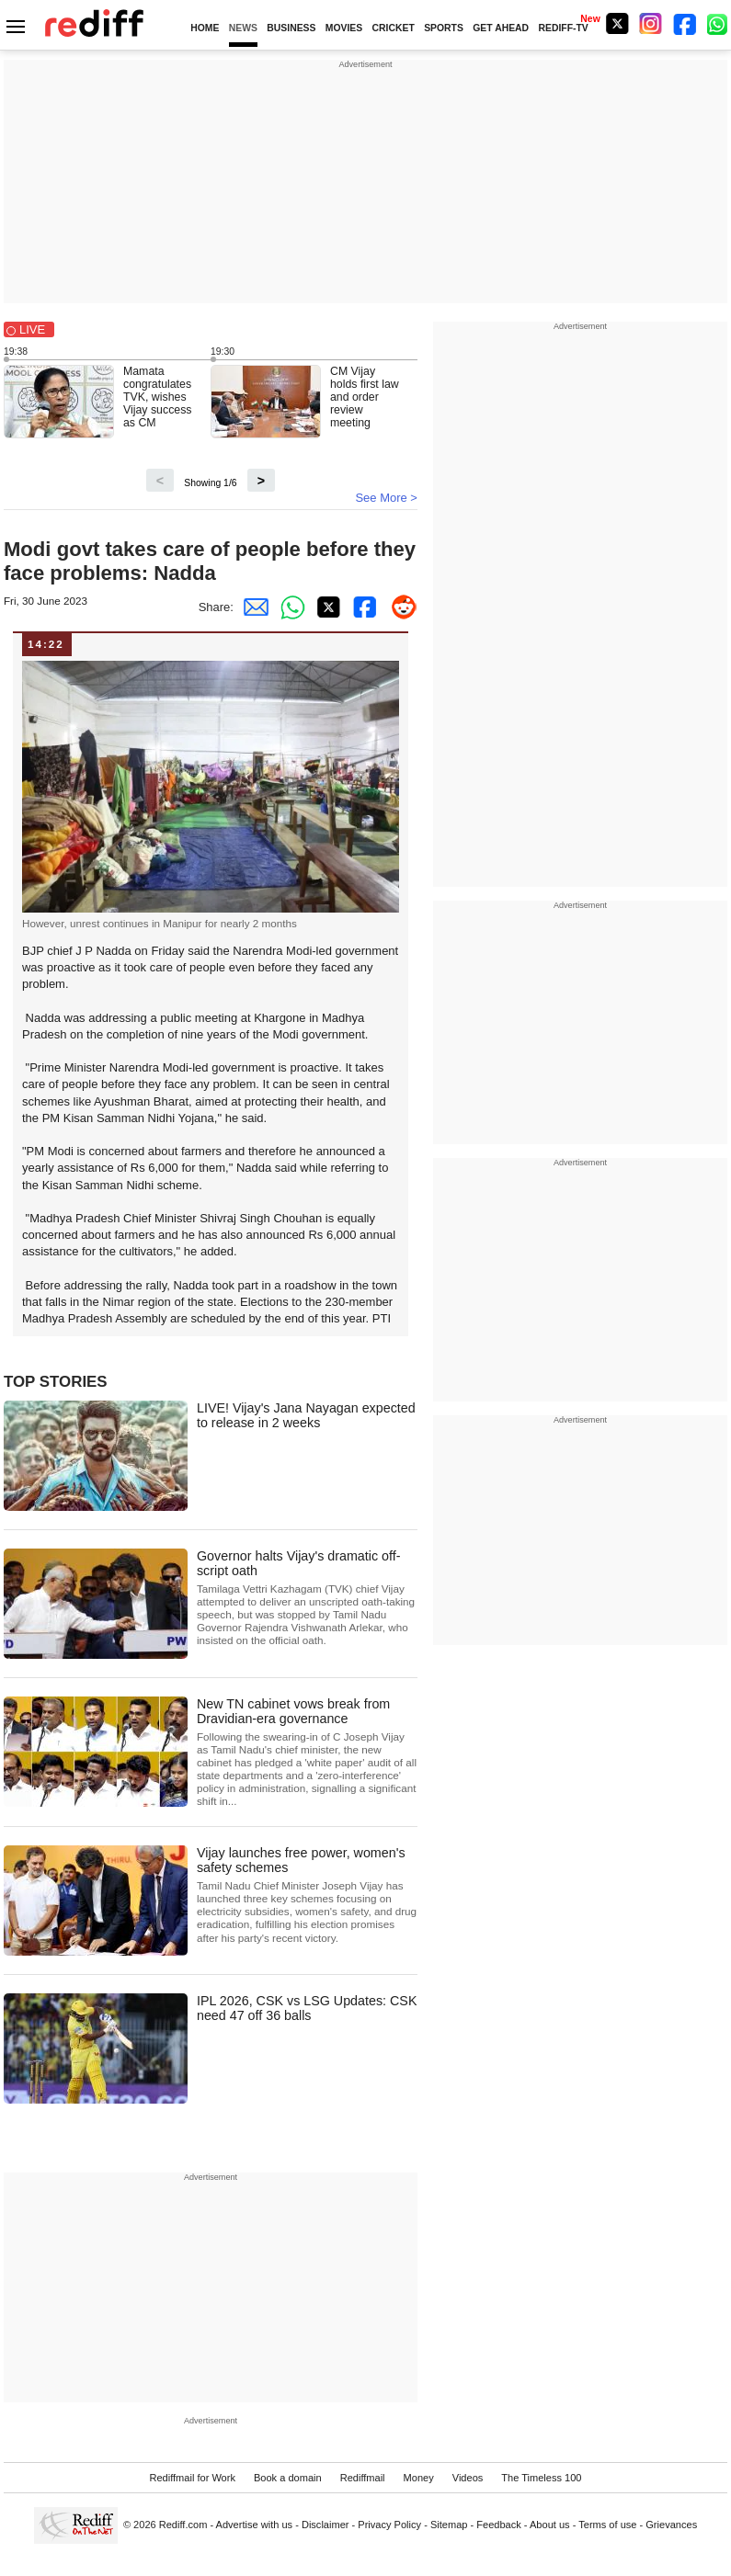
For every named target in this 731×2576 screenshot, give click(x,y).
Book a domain (288, 2477)
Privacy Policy (389, 2524)
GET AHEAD (501, 28)
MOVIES (344, 28)
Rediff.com (183, 2524)
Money (419, 2477)
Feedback (498, 2524)
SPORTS (443, 28)
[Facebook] (685, 23)
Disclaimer (325, 2524)
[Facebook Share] (362, 607)
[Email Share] (252, 607)
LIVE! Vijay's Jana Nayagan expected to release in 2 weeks (306, 1415)
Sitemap (449, 2524)
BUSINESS (291, 28)
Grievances (671, 2524)
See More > (386, 498)
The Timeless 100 (541, 2477)
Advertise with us (254, 2524)
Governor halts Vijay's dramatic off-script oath (307, 1598)
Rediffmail (362, 2477)
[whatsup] (719, 23)
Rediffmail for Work (192, 2477)
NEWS (243, 28)
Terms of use (607, 2524)
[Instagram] (651, 23)
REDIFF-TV (563, 28)
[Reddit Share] (399, 607)
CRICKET (393, 28)
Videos (468, 2477)
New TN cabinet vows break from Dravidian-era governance (307, 1752)
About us (550, 2524)
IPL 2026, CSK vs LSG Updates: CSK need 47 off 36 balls (307, 2008)
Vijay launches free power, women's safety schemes (307, 1894)
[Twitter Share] (325, 607)
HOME (204, 28)
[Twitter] (617, 23)
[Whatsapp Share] (288, 607)
